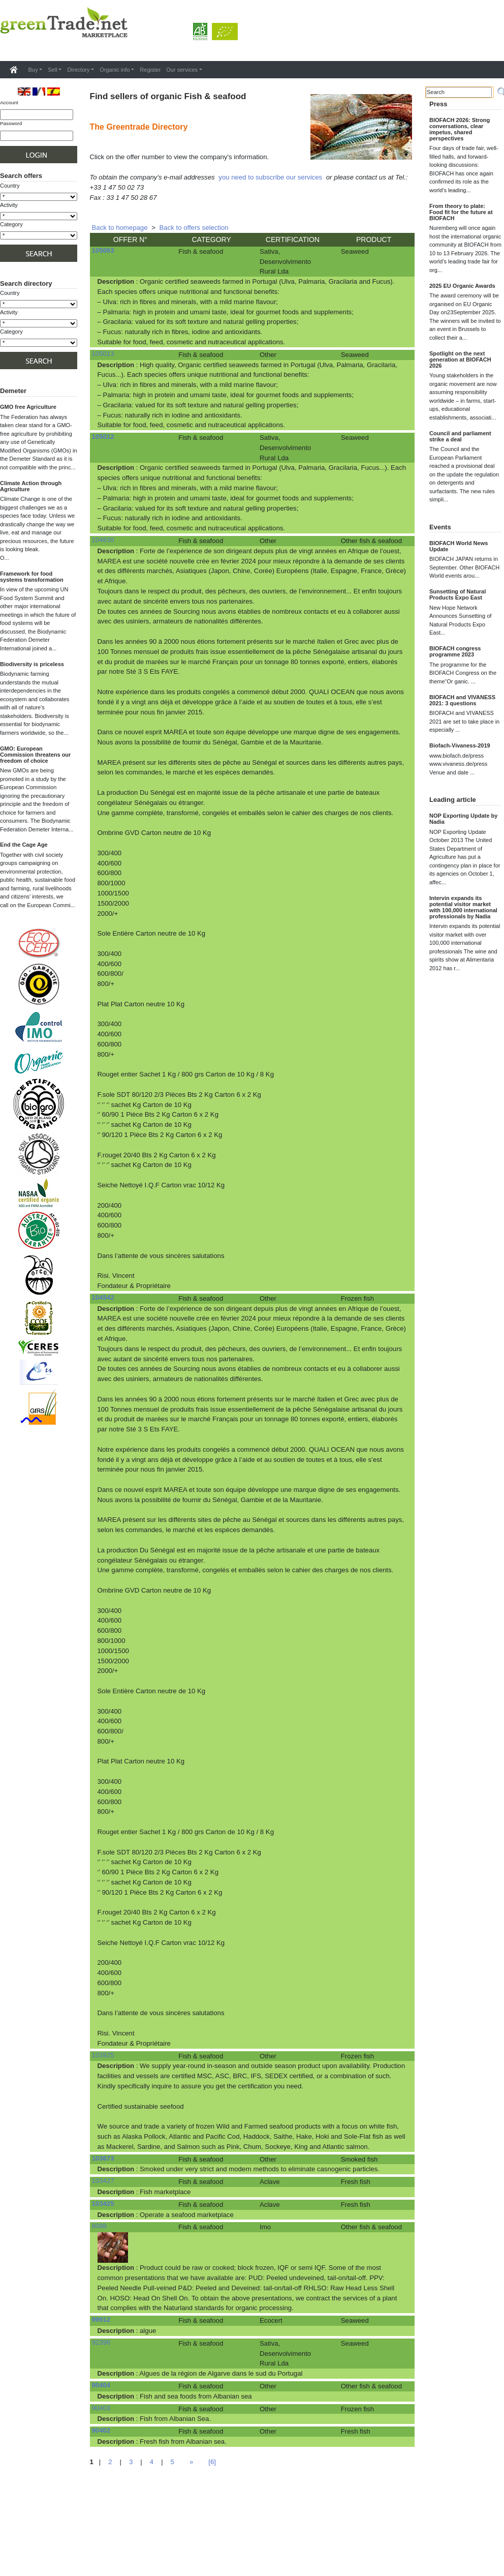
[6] (212, 2462)
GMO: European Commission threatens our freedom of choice (35, 754)
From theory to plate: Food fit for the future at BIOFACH (461, 212)
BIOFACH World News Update (458, 546)
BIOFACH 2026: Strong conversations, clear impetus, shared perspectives (459, 129)
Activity (9, 205)
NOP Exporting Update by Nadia (463, 819)
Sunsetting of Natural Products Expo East (457, 594)
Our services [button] (182, 70)
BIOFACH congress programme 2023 (455, 651)
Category (11, 224)
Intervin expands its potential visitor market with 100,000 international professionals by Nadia (463, 907)
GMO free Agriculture (28, 407)
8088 (99, 2226)
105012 (103, 436)
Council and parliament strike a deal (460, 436)
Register (150, 70)
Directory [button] (78, 70)
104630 (103, 540)
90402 (101, 2430)
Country (10, 186)
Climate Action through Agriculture (30, 486)
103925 (103, 2055)
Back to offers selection (194, 227)
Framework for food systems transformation (32, 577)
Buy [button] (33, 70)
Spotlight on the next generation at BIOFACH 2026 (460, 359)
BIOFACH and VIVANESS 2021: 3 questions (462, 700)
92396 (101, 2342)
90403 (101, 2408)
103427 (103, 2180)
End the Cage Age (24, 845)
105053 (103, 250)
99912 (101, 2319)
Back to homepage (120, 227)
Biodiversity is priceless (32, 664)
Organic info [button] (115, 70)
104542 (103, 1297)
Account (9, 102)
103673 (103, 2158)
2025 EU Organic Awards (462, 286)
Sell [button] (52, 70)
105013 (103, 353)
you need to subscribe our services (270, 177)
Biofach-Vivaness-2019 (459, 745)
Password (11, 123)
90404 (101, 2385)
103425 (103, 2203)
